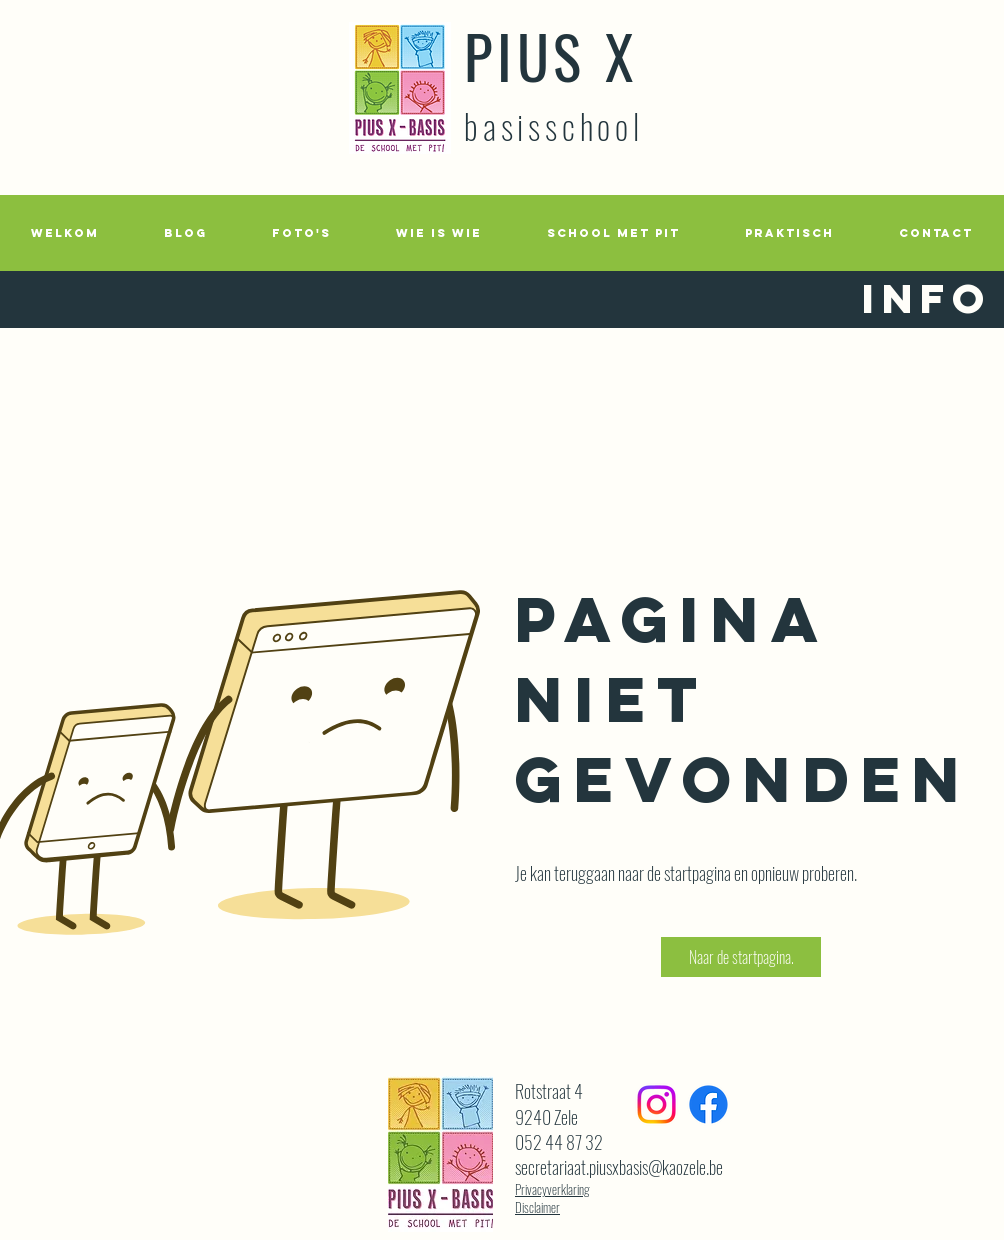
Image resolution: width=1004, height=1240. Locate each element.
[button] (301, 233)
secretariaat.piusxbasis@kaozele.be (619, 1167)
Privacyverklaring (552, 1189)
